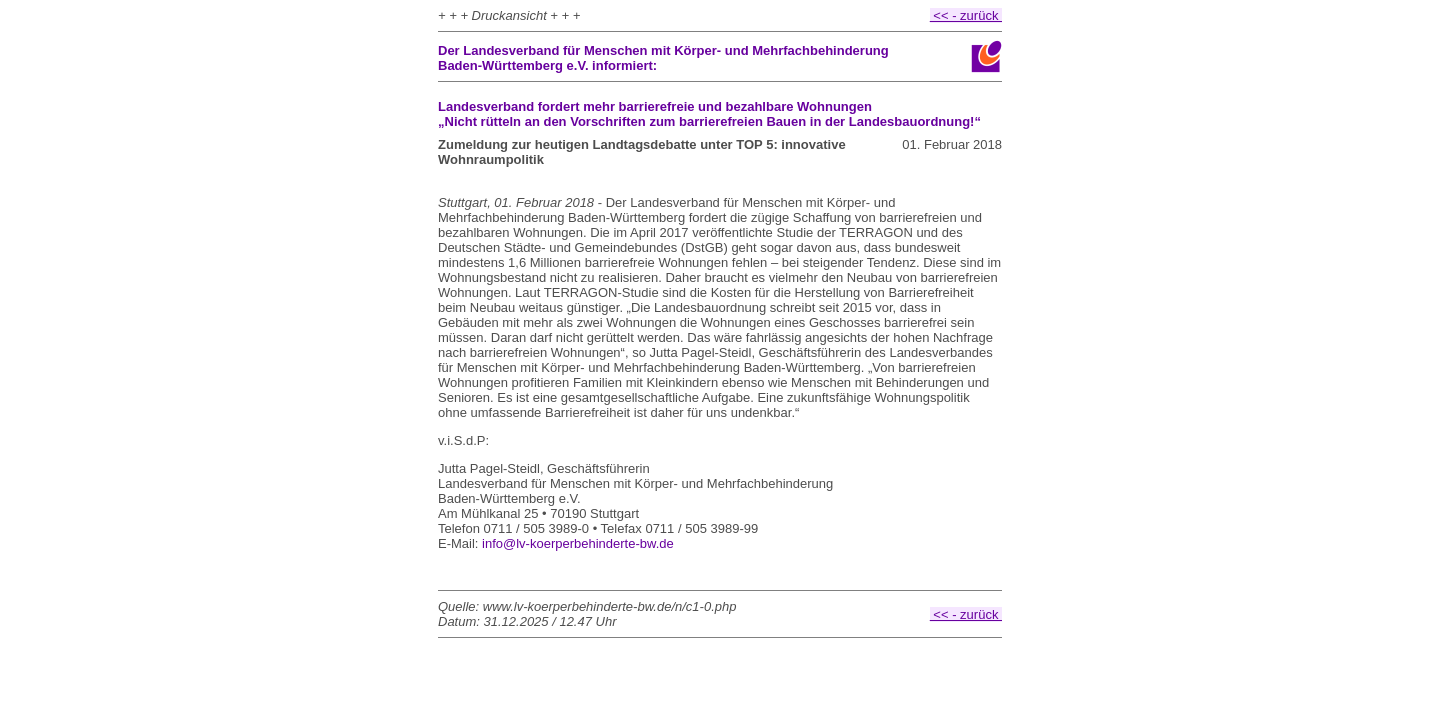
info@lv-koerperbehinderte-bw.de (578, 543)
